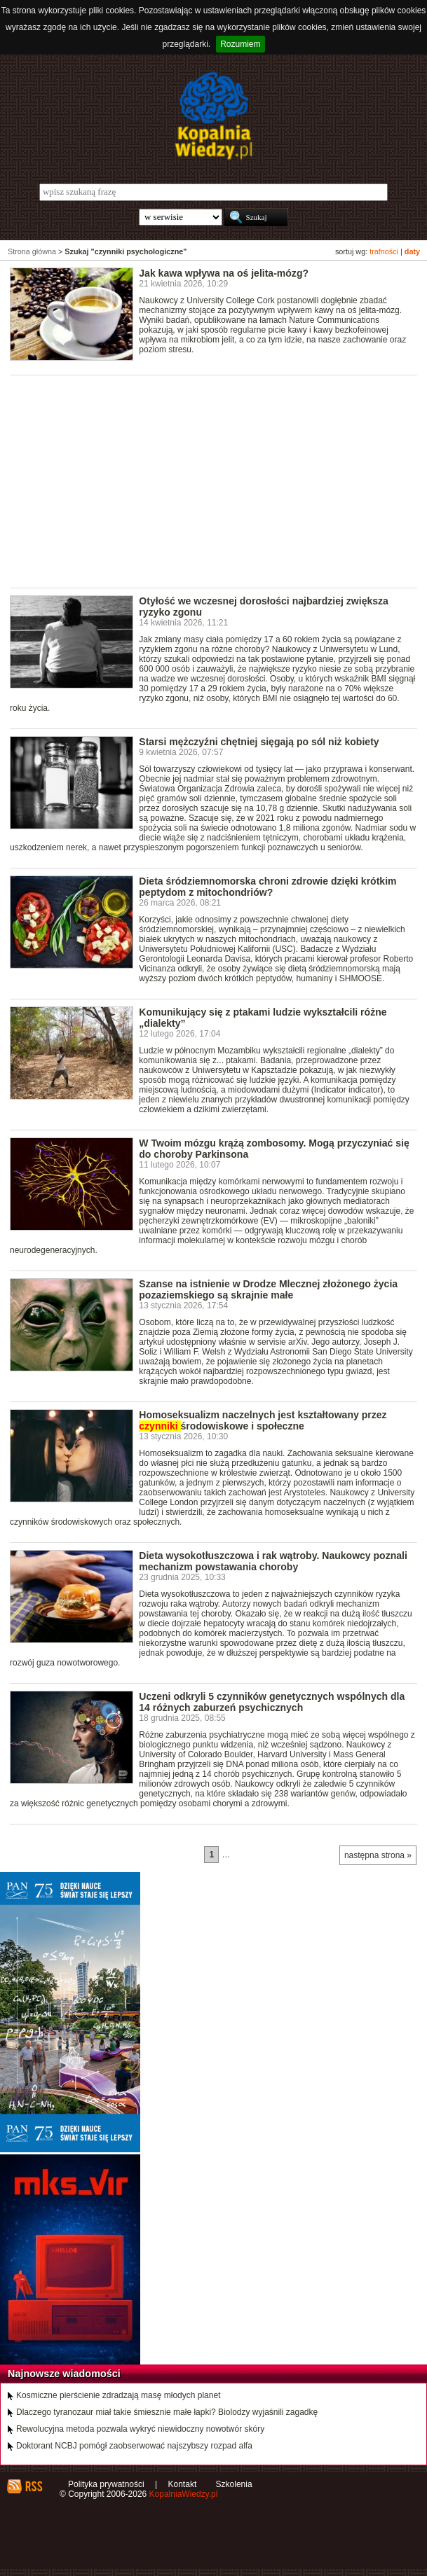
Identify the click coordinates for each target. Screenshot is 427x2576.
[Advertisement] (218, 480)
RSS (33, 2486)
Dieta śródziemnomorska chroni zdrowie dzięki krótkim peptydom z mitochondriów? (267, 886)
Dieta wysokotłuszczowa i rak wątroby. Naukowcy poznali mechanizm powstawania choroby (273, 1561)
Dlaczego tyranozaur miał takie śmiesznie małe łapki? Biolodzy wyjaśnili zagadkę (167, 2412)
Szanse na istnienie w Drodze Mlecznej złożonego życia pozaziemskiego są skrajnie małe (268, 1289)
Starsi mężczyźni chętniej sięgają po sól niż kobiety (259, 741)
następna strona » (378, 1855)
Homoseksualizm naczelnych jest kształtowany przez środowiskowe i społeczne (262, 1420)
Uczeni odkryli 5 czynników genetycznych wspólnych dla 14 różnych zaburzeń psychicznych (272, 1702)
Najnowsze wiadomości (64, 2373)
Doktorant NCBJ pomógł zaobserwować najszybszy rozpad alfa (134, 2446)
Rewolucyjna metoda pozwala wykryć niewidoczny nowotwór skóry (140, 2429)
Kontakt (182, 2484)
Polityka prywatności (106, 2484)
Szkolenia (234, 2484)
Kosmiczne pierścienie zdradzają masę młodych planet (118, 2395)
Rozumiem (240, 44)
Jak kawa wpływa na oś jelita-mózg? (224, 273)
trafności (384, 251)
